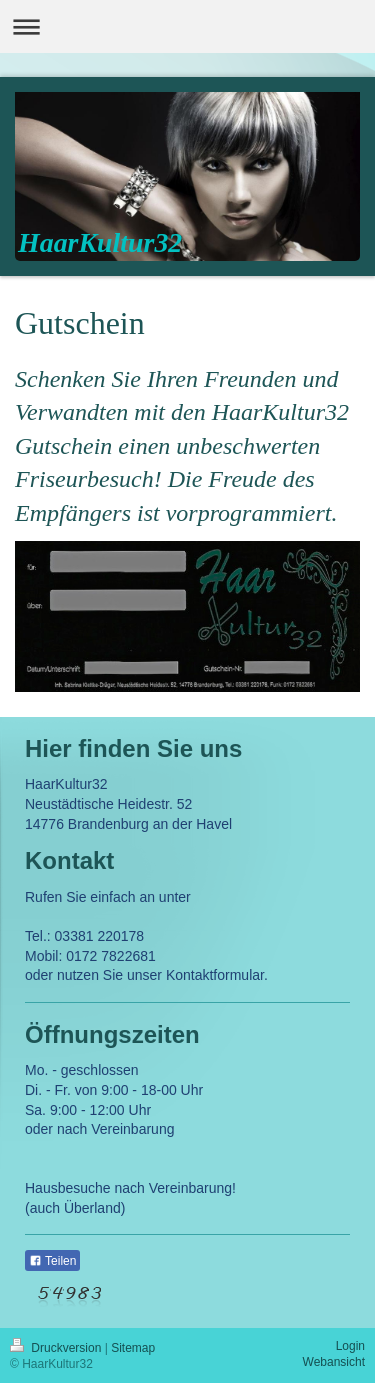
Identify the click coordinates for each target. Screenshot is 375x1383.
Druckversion (57, 1348)
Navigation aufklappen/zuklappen (187, 26)
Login (350, 1346)
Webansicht (334, 1362)
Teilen (52, 1261)
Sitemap (133, 1348)
